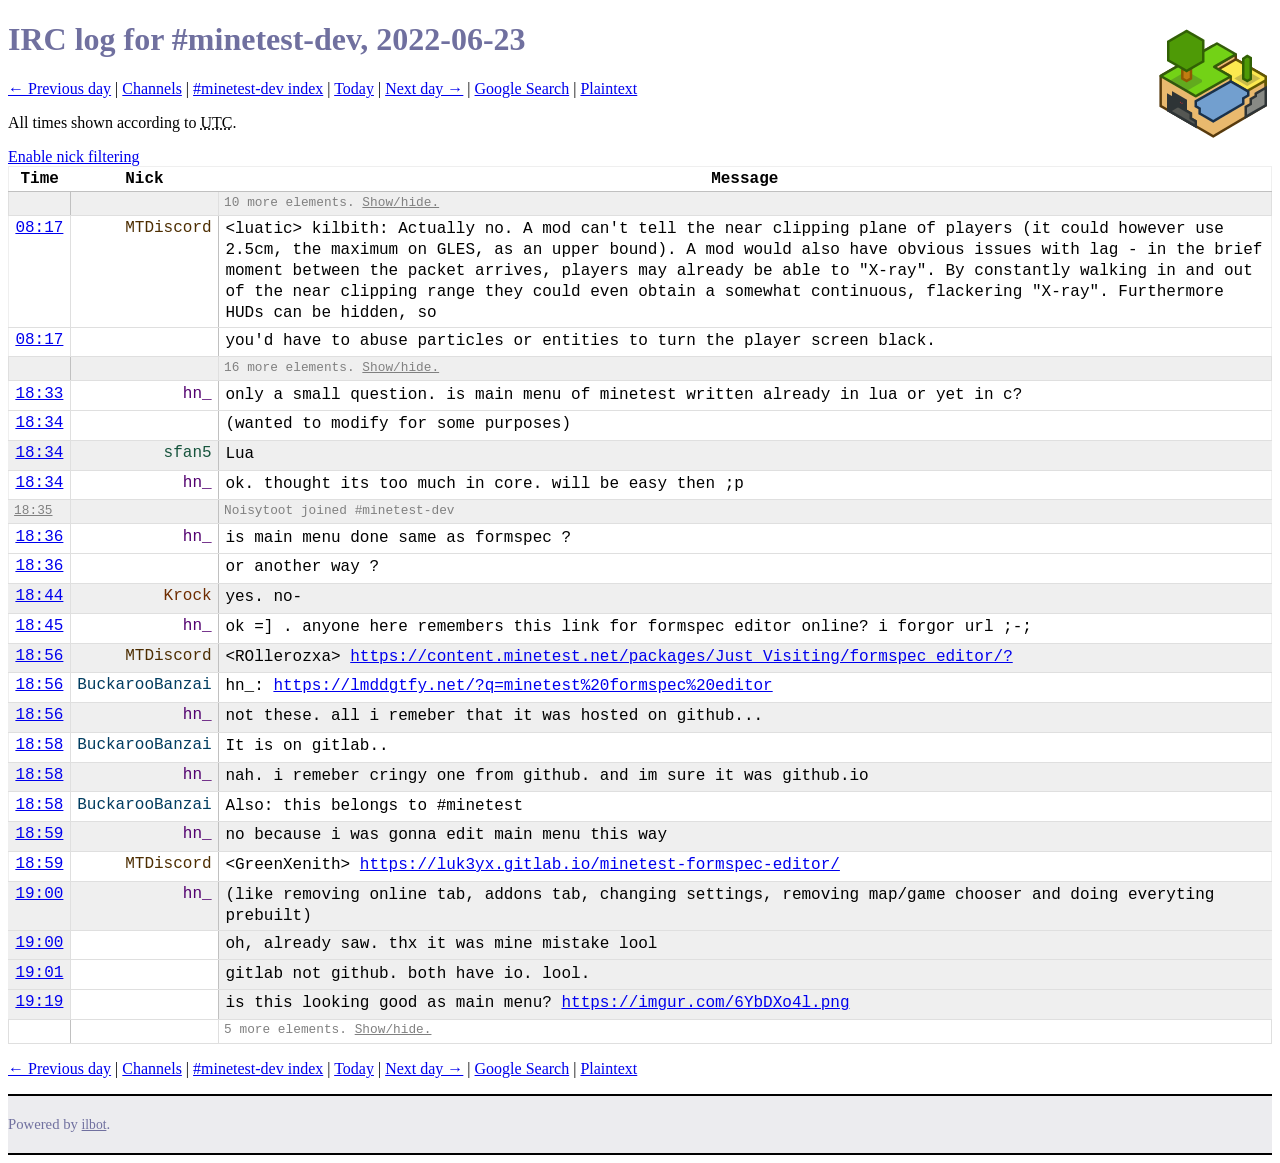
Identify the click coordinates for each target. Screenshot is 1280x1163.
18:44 (39, 596)
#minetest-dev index (258, 88)
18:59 (39, 834)
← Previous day (59, 88)
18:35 (33, 510)
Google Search (522, 88)
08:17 (39, 228)
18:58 (39, 745)
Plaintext (608, 88)
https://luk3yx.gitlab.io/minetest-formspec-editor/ (600, 865)
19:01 (39, 973)
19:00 (39, 894)
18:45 (39, 626)
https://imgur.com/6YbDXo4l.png (705, 1003)
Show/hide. (400, 202)
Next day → (424, 88)
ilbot (94, 1124)
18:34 (39, 423)
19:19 (39, 1002)
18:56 (39, 656)
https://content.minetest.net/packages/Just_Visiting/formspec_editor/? (681, 657)
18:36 (39, 537)
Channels (152, 88)
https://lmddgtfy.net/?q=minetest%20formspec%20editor (522, 686)
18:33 (39, 394)
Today (354, 88)
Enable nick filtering (74, 156)
